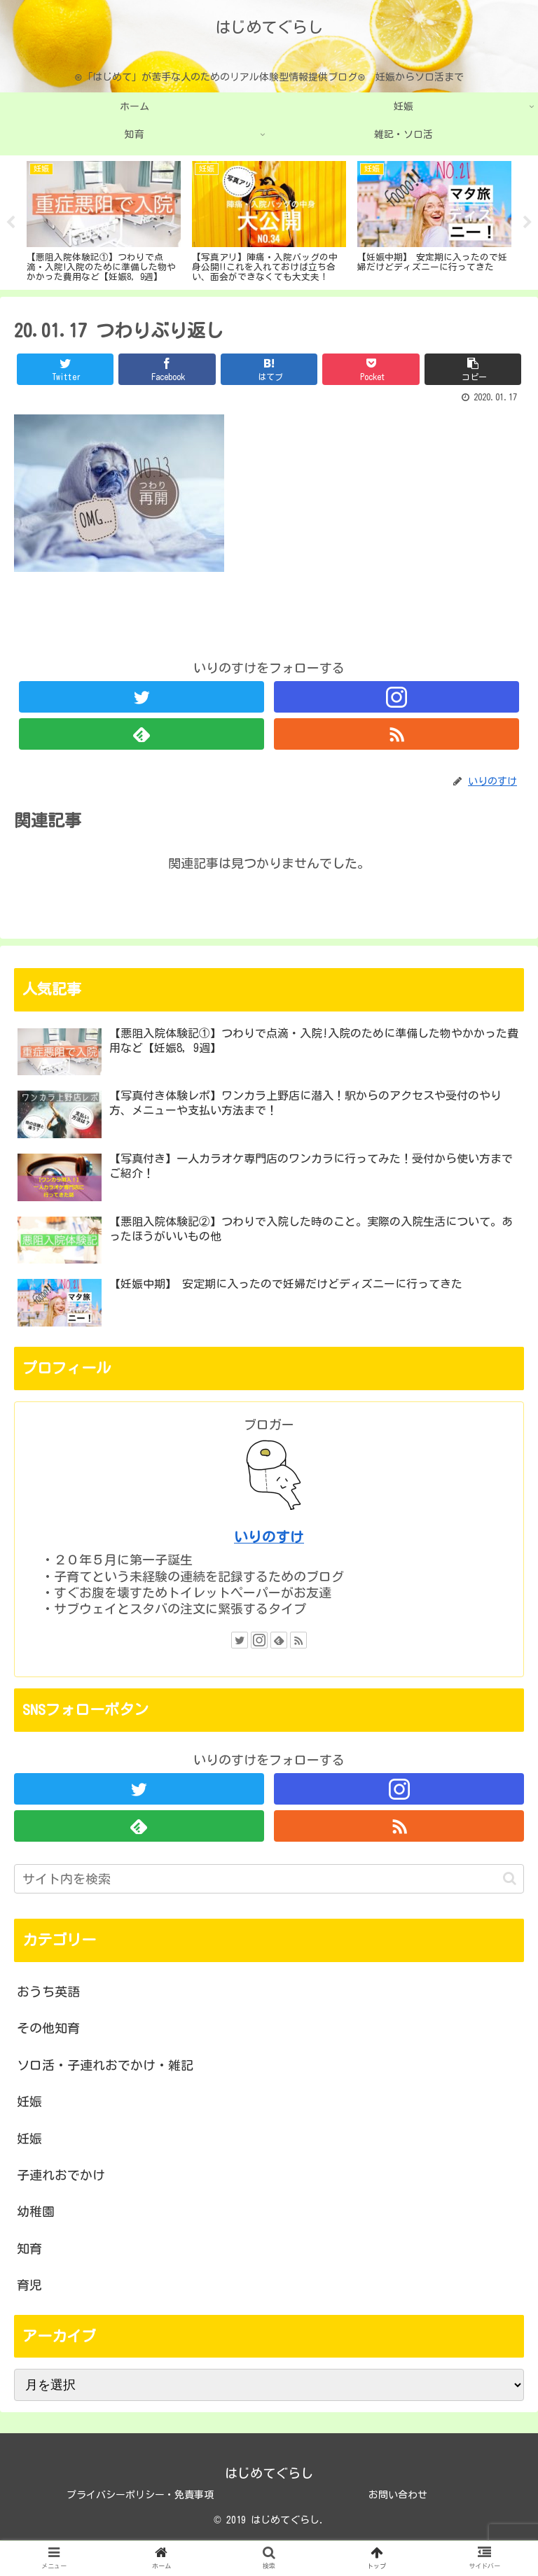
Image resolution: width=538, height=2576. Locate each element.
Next (527, 223)
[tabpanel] (103, 220)
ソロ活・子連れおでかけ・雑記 (105, 2065)
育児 (29, 2284)
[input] (269, 1878)
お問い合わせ (397, 2495)
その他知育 (48, 2028)
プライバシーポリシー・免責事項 (140, 2495)
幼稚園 (36, 2211)
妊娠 (29, 2101)
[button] (509, 1878)
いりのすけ (269, 1537)
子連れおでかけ (61, 2175)
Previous (11, 223)
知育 (29, 2248)
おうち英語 (48, 1991)
